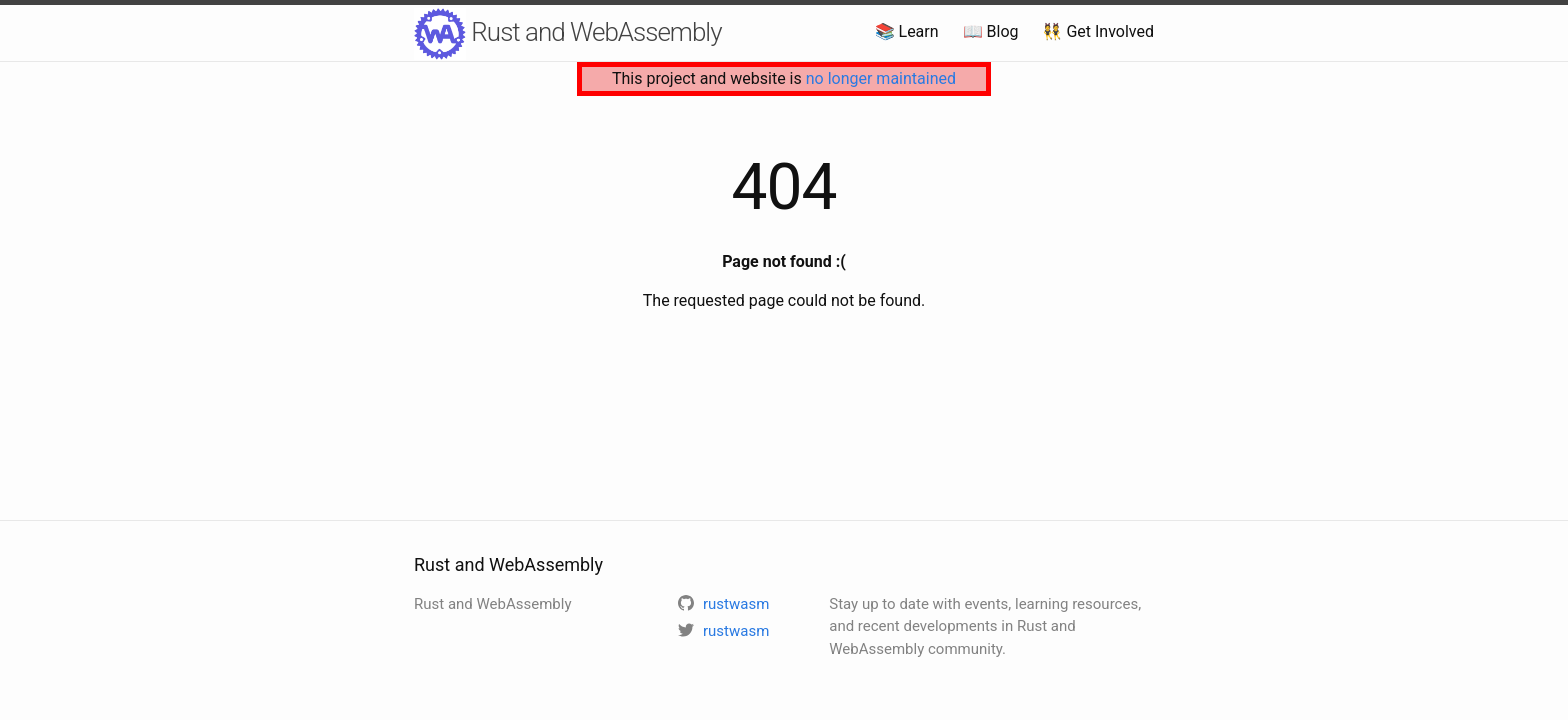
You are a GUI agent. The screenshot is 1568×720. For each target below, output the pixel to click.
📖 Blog (991, 31)
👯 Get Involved (1098, 31)
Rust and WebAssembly (568, 34)
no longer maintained (881, 78)
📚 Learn (907, 31)
